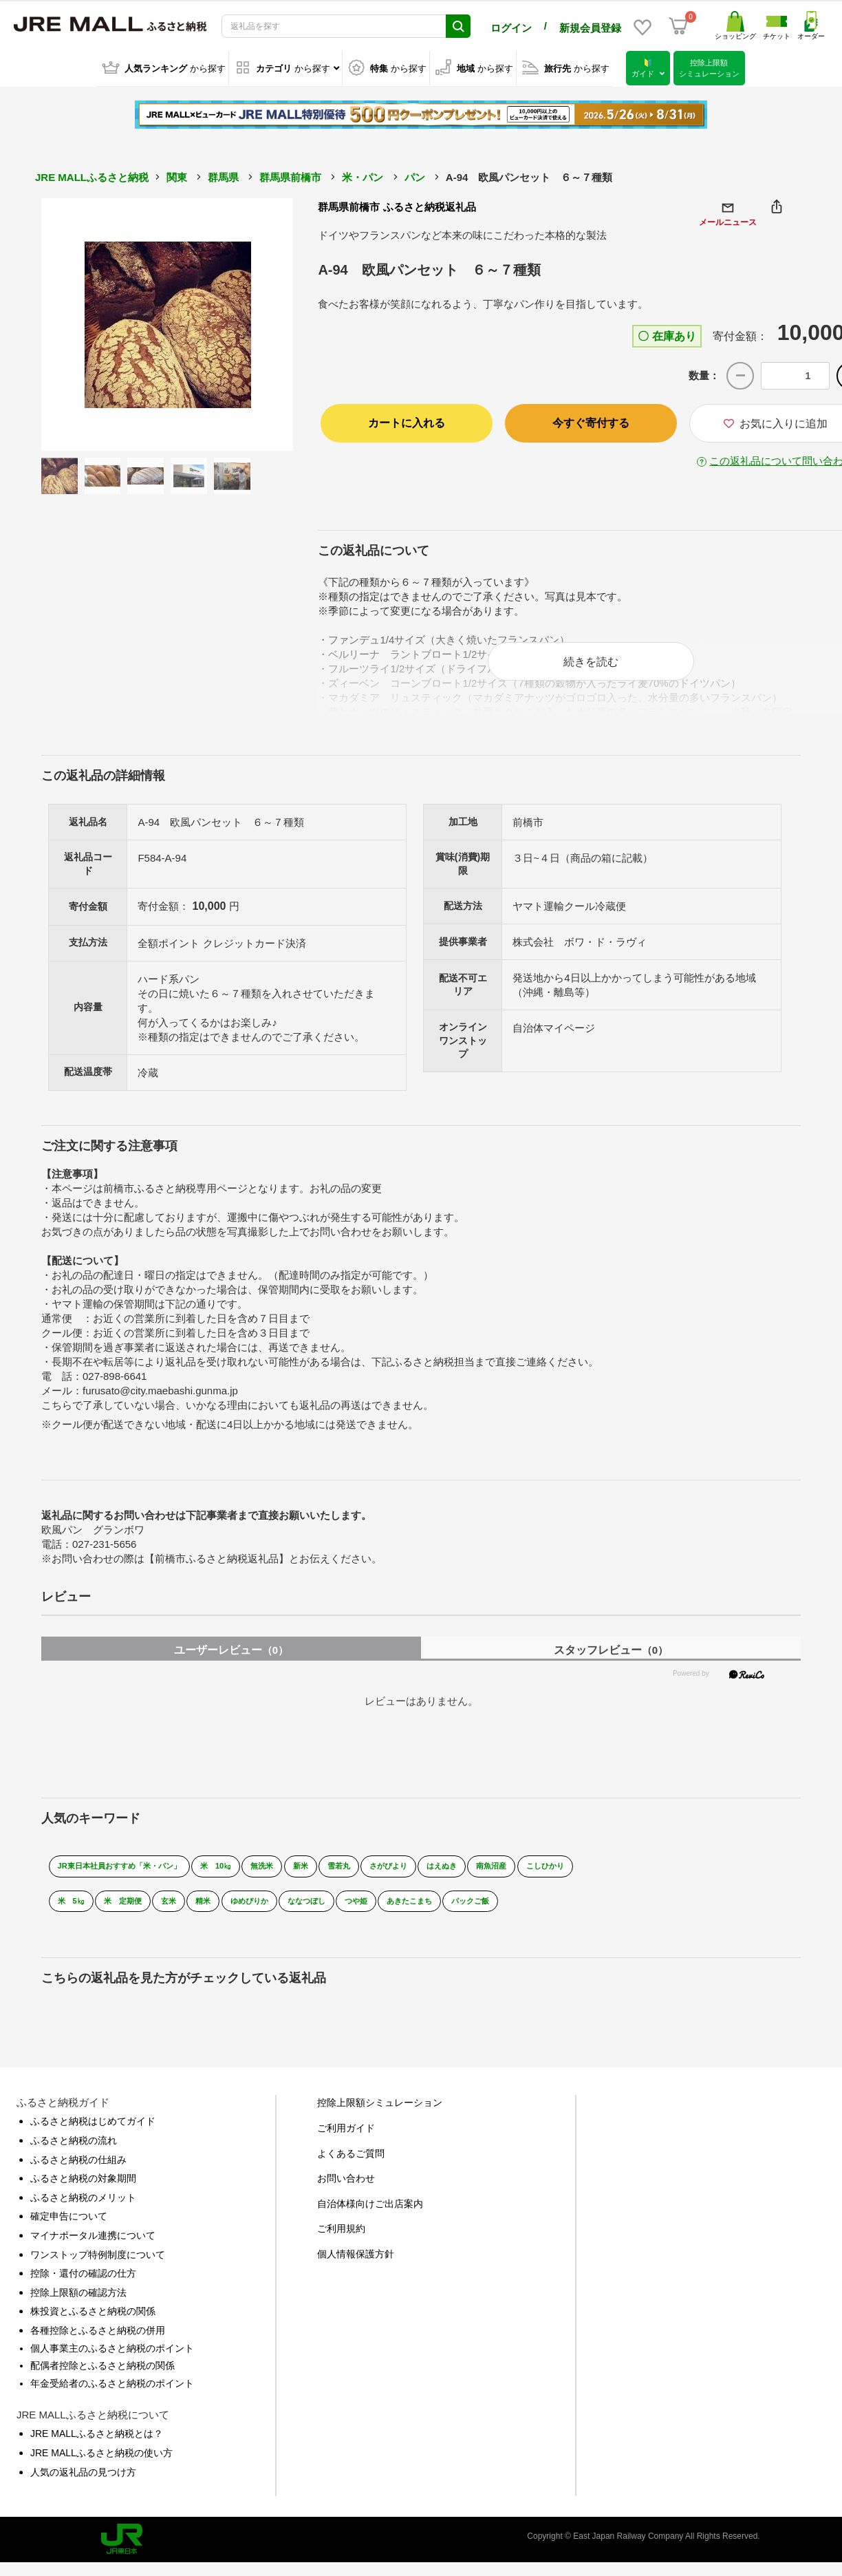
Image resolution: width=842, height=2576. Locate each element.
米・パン (362, 176)
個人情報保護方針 (355, 2269)
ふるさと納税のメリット (83, 2212)
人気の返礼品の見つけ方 (83, 2486)
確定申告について (68, 2231)
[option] (167, 324)
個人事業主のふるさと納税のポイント (112, 2362)
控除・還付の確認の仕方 (83, 2288)
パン (414, 176)
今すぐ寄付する (590, 421)
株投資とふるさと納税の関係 (92, 2326)
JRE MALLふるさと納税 (92, 176)
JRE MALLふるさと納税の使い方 (101, 2467)
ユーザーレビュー (231, 1665)
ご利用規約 (341, 2243)
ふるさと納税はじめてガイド (92, 2136)
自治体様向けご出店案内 (370, 2218)
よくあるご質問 (351, 2167)
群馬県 (223, 176)
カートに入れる (406, 421)
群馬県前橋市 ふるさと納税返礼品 (396, 206)
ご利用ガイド (346, 2143)
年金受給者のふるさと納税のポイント (112, 2397)
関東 (176, 176)
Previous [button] (79, 323)
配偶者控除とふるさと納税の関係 (102, 2380)
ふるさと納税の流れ (73, 2155)
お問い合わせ (346, 2193)
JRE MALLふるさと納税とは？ (96, 2448)
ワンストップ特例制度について (97, 2269)
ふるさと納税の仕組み (78, 2174)
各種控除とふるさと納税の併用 (97, 2345)
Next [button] (255, 323)
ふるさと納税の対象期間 (83, 2193)
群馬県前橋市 (290, 176)
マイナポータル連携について (92, 2250)
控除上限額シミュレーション (379, 2117)
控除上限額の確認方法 (78, 2307)
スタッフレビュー (611, 1665)
